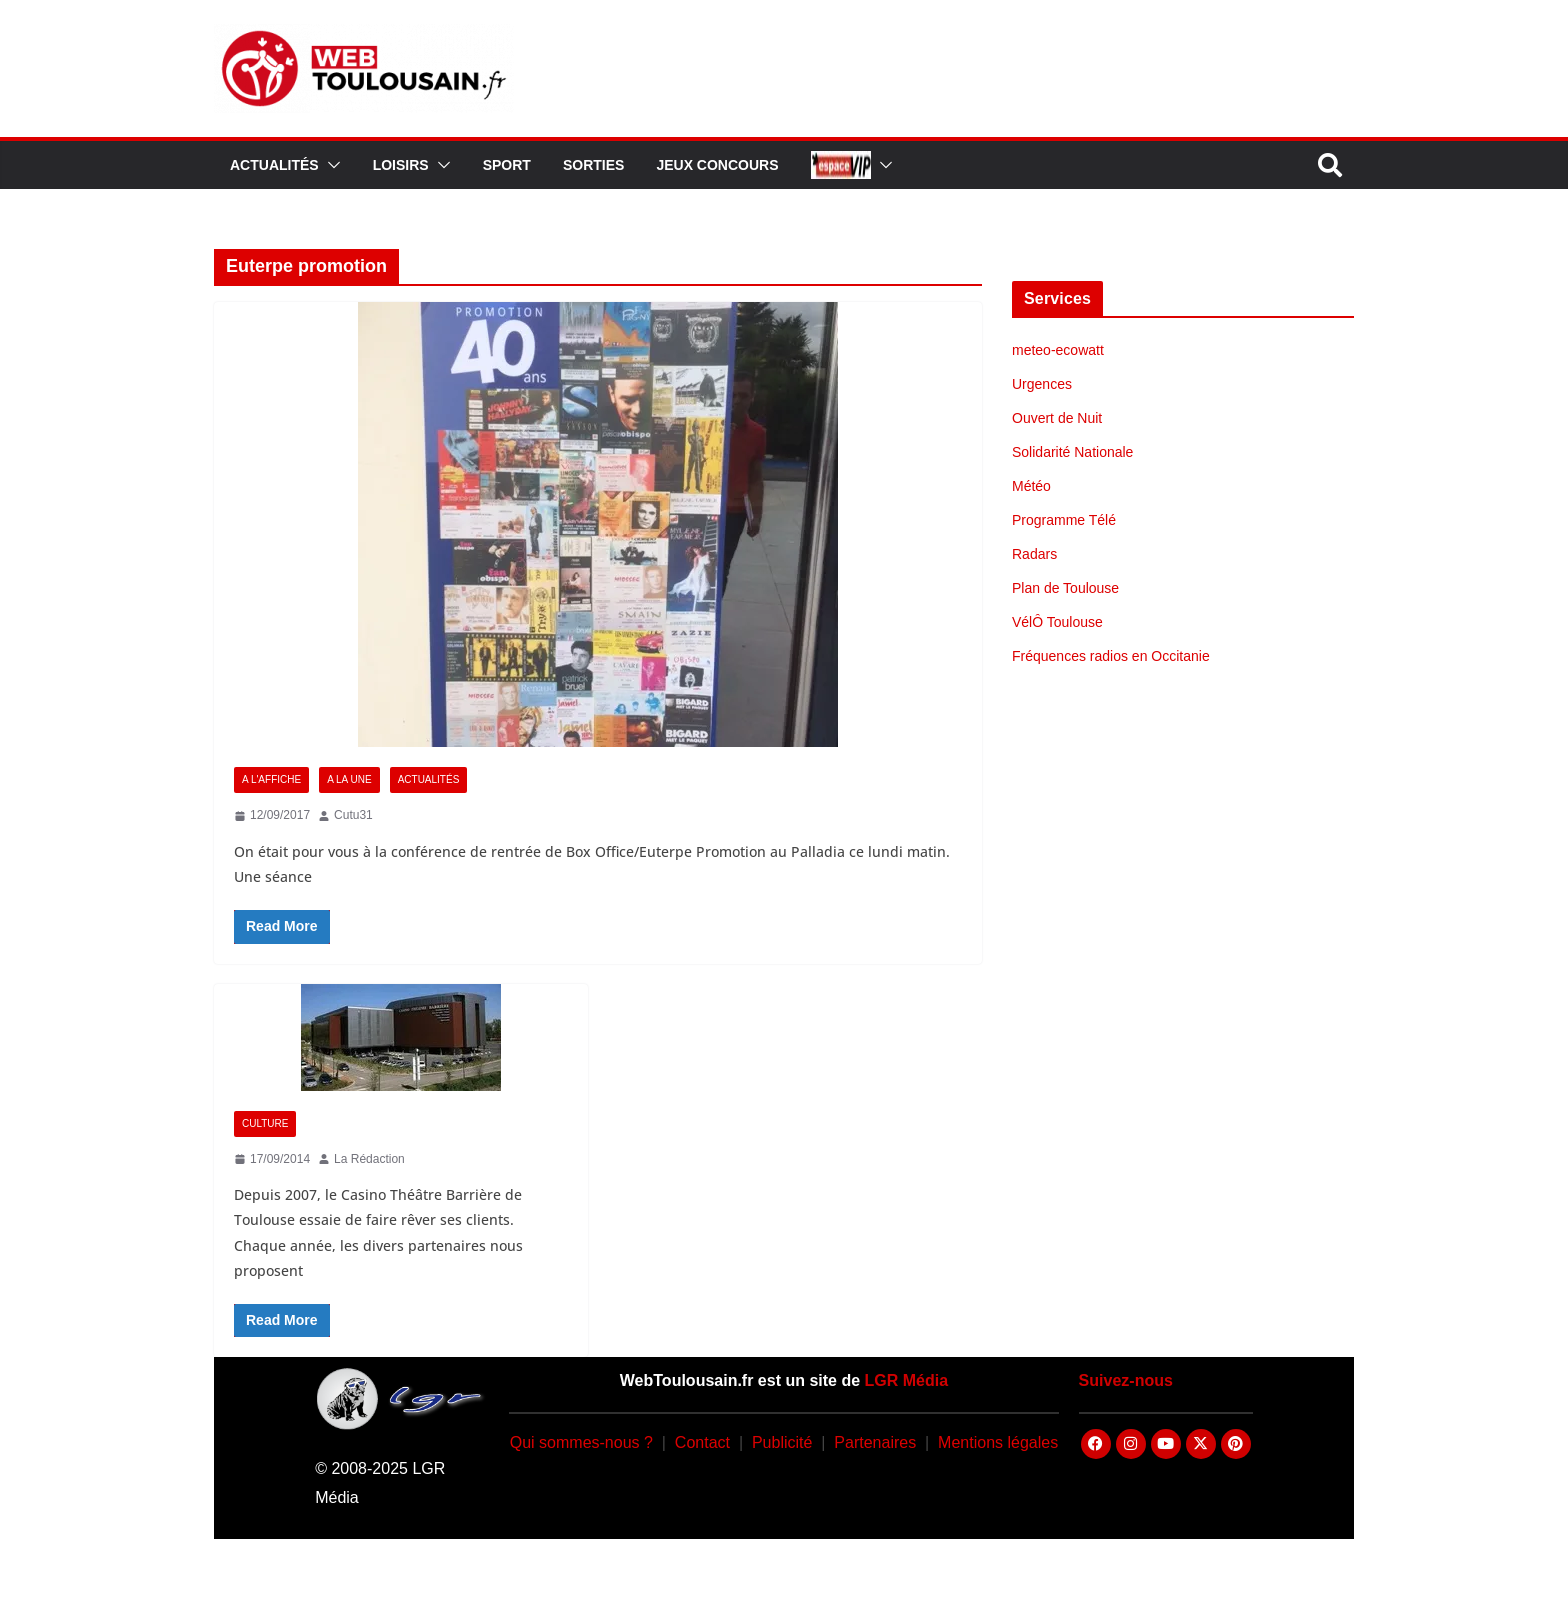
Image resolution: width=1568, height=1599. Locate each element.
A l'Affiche (271, 779)
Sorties (593, 165)
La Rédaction (369, 1159)
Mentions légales (998, 1442)
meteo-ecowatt (1058, 350)
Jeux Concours (717, 165)
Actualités (274, 165)
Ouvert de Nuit (1057, 418)
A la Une (349, 779)
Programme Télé (1064, 520)
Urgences (1042, 384)
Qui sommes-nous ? (581, 1442)
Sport (507, 165)
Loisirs (401, 165)
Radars (1034, 554)
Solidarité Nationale (1072, 452)
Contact (702, 1442)
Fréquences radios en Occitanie (1111, 656)
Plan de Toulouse (1065, 588)
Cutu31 (353, 815)
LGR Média (907, 1380)
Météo (1031, 486)
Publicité (782, 1442)
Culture (265, 1123)
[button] (330, 165)
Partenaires (875, 1442)
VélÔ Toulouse (1057, 622)
